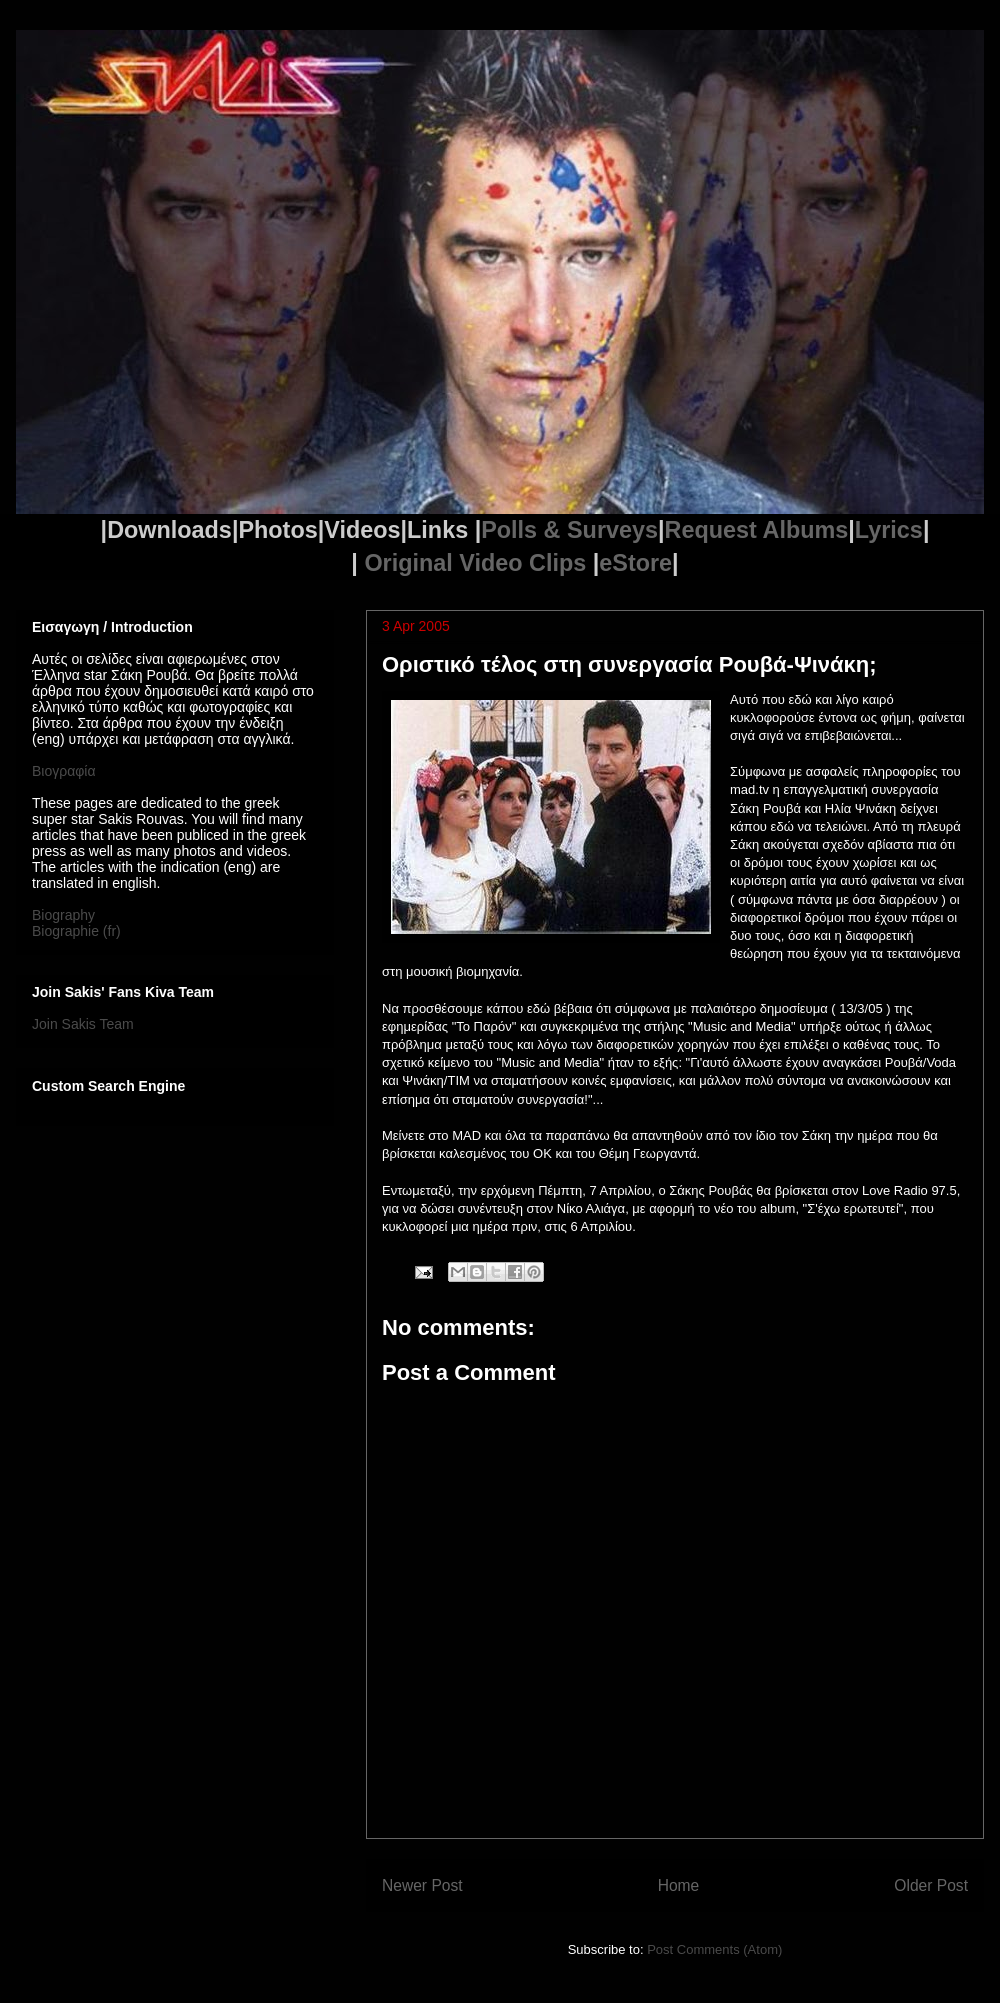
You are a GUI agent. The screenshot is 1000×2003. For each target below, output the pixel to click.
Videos (362, 530)
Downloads (169, 530)
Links (437, 530)
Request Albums (757, 530)
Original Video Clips (478, 563)
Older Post (931, 1885)
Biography (63, 915)
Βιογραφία (64, 771)
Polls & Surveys (569, 530)
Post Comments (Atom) (714, 1949)
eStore (635, 563)
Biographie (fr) (76, 931)
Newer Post (422, 1885)
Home (679, 1885)
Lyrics (889, 530)
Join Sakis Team (83, 1024)
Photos (277, 530)
